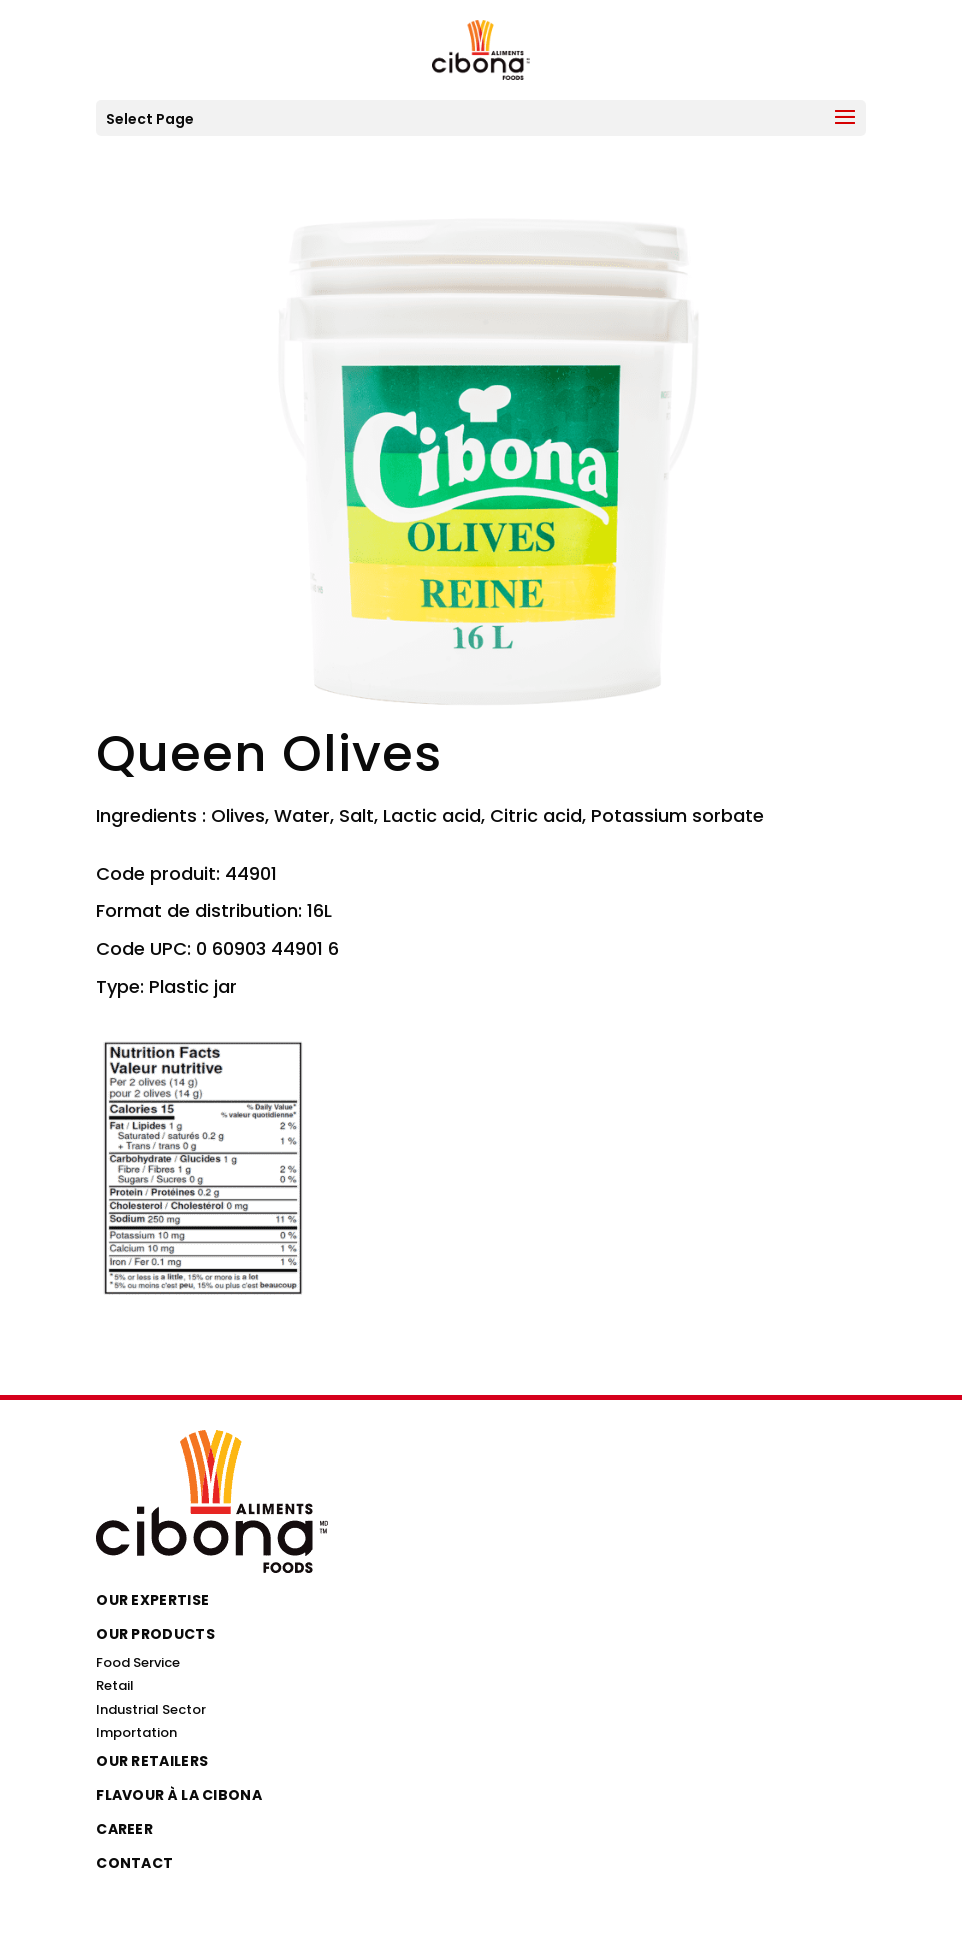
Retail (115, 1685)
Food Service (138, 1662)
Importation (136, 1732)
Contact (134, 1863)
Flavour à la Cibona (179, 1795)
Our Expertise (152, 1600)
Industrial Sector (151, 1709)
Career (124, 1829)
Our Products (155, 1634)
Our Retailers (152, 1761)
